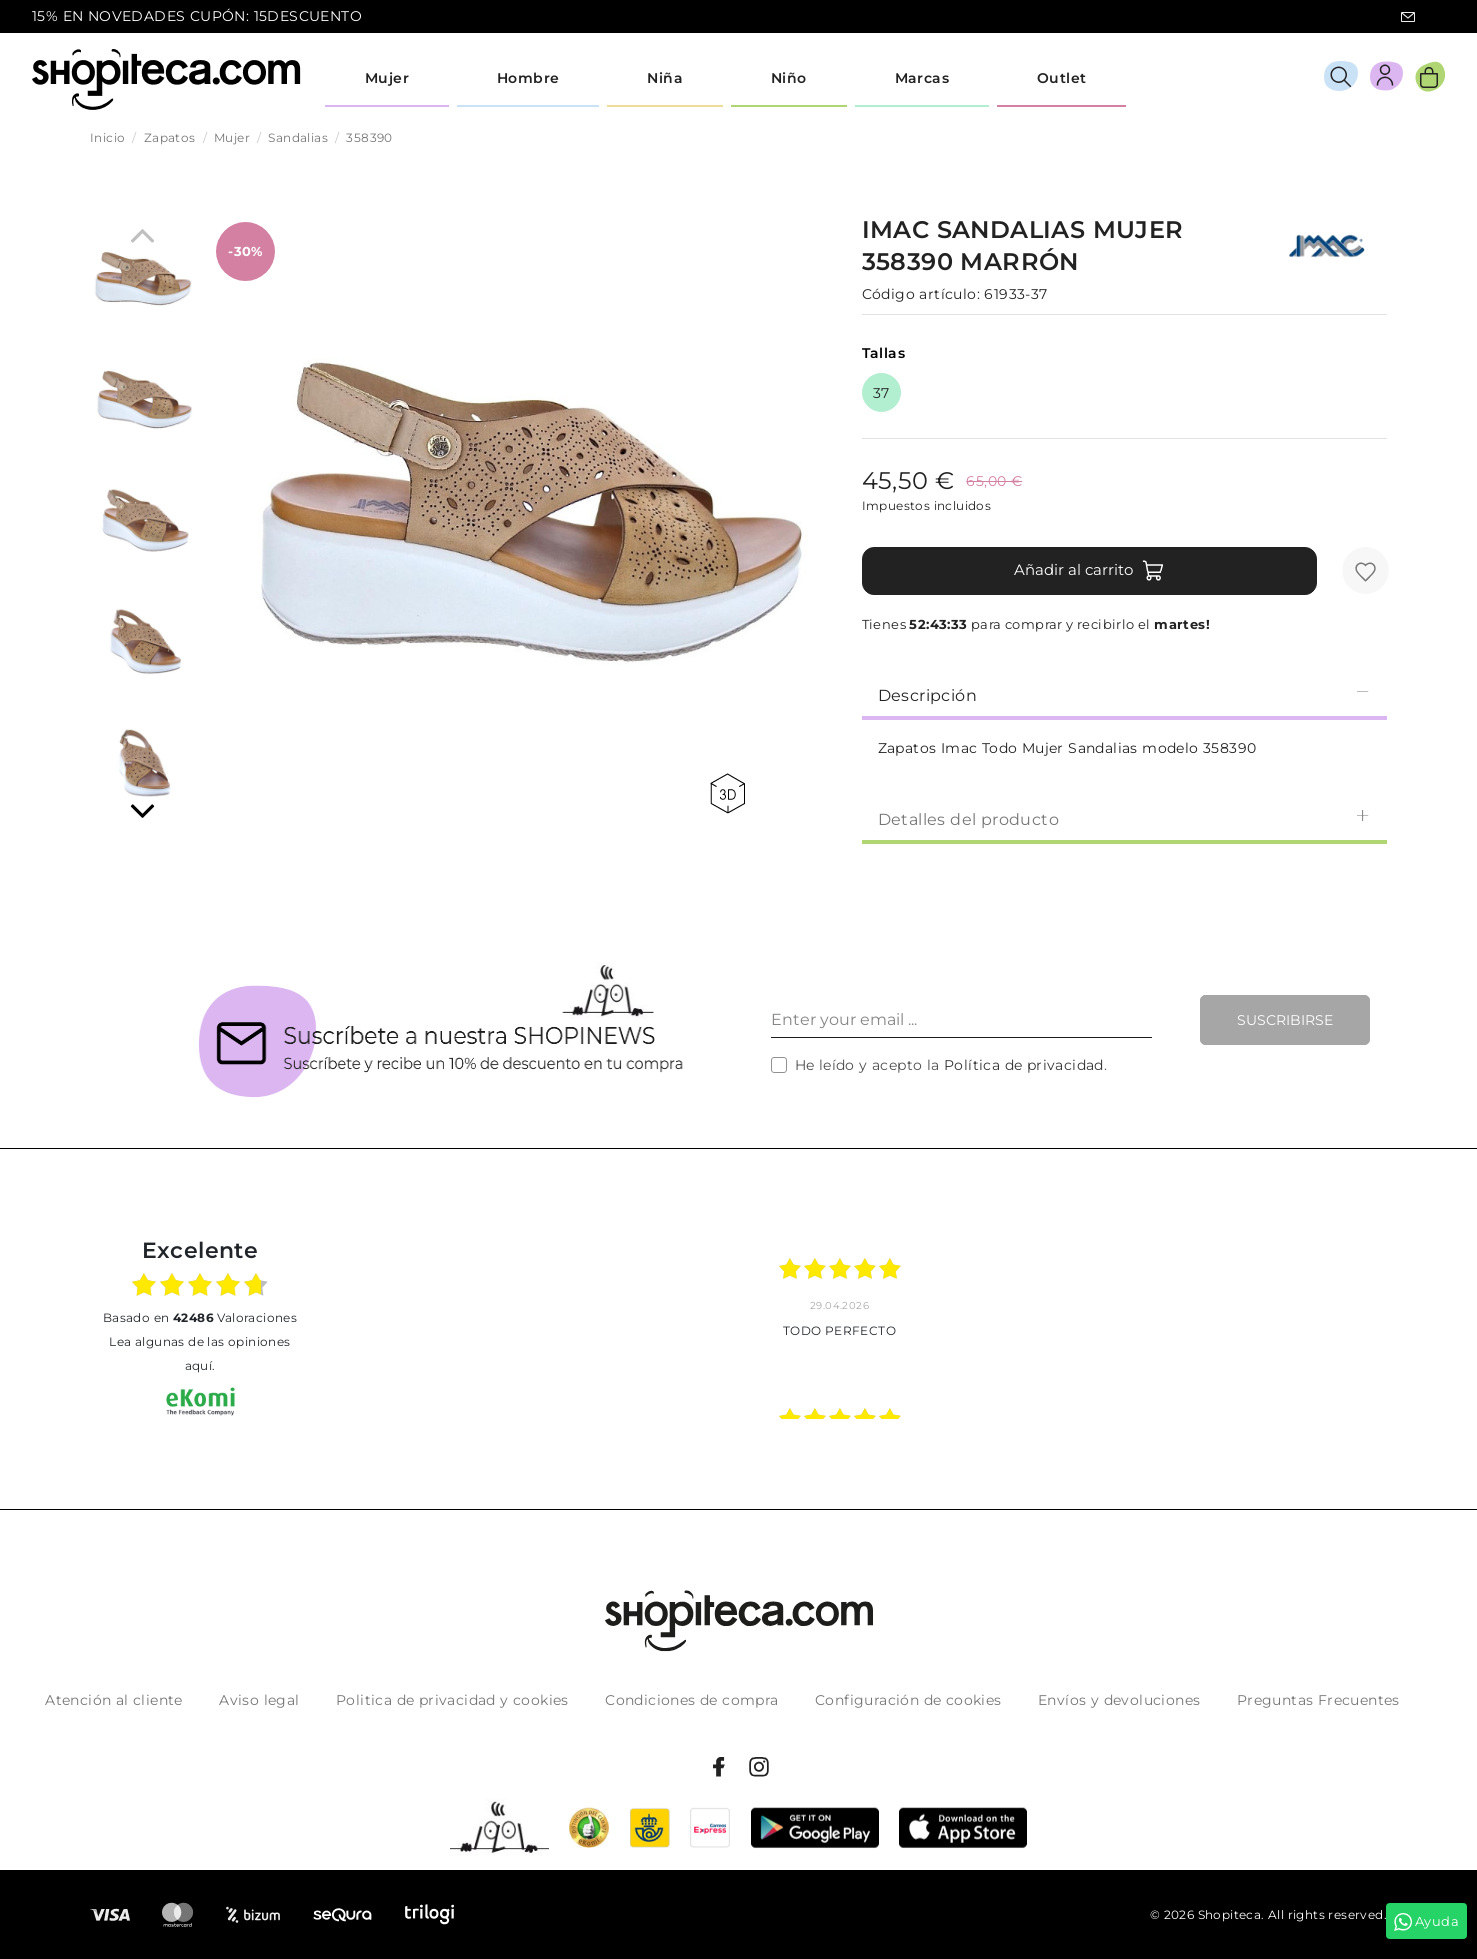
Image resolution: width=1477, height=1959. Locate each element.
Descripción (1124, 694)
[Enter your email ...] (961, 1020)
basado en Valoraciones (200, 1317)
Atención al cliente (114, 1700)
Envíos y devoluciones (1119, 1700)
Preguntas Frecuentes (1318, 1700)
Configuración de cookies (908, 1700)
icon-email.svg (1408, 17)
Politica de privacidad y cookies (452, 1700)
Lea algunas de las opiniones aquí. (199, 1353)
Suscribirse (1285, 1020)
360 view (727, 793)
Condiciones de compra (691, 1700)
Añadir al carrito (1089, 571)
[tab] (1124, 694)
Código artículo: (921, 294)
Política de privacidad (1024, 1065)
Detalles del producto (1124, 818)
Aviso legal (259, 1700)
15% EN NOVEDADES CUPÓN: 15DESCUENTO (197, 16)
